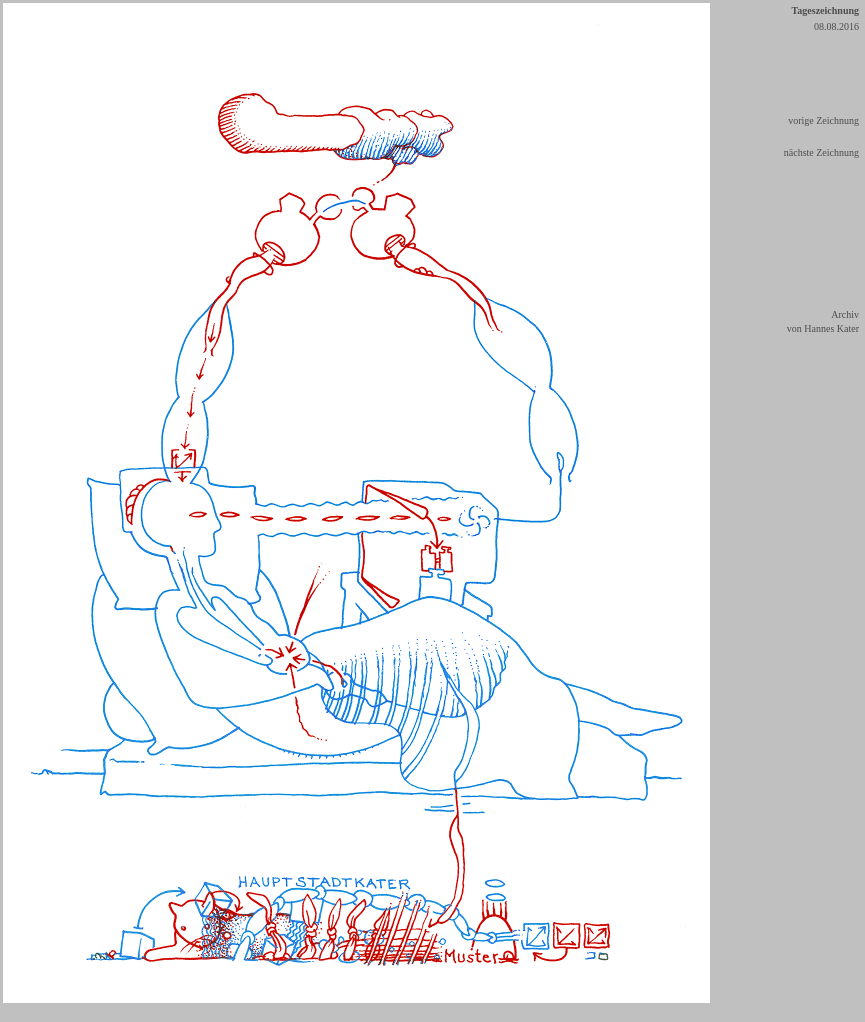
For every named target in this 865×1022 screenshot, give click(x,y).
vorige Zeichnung (823, 120)
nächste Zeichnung (821, 152)
